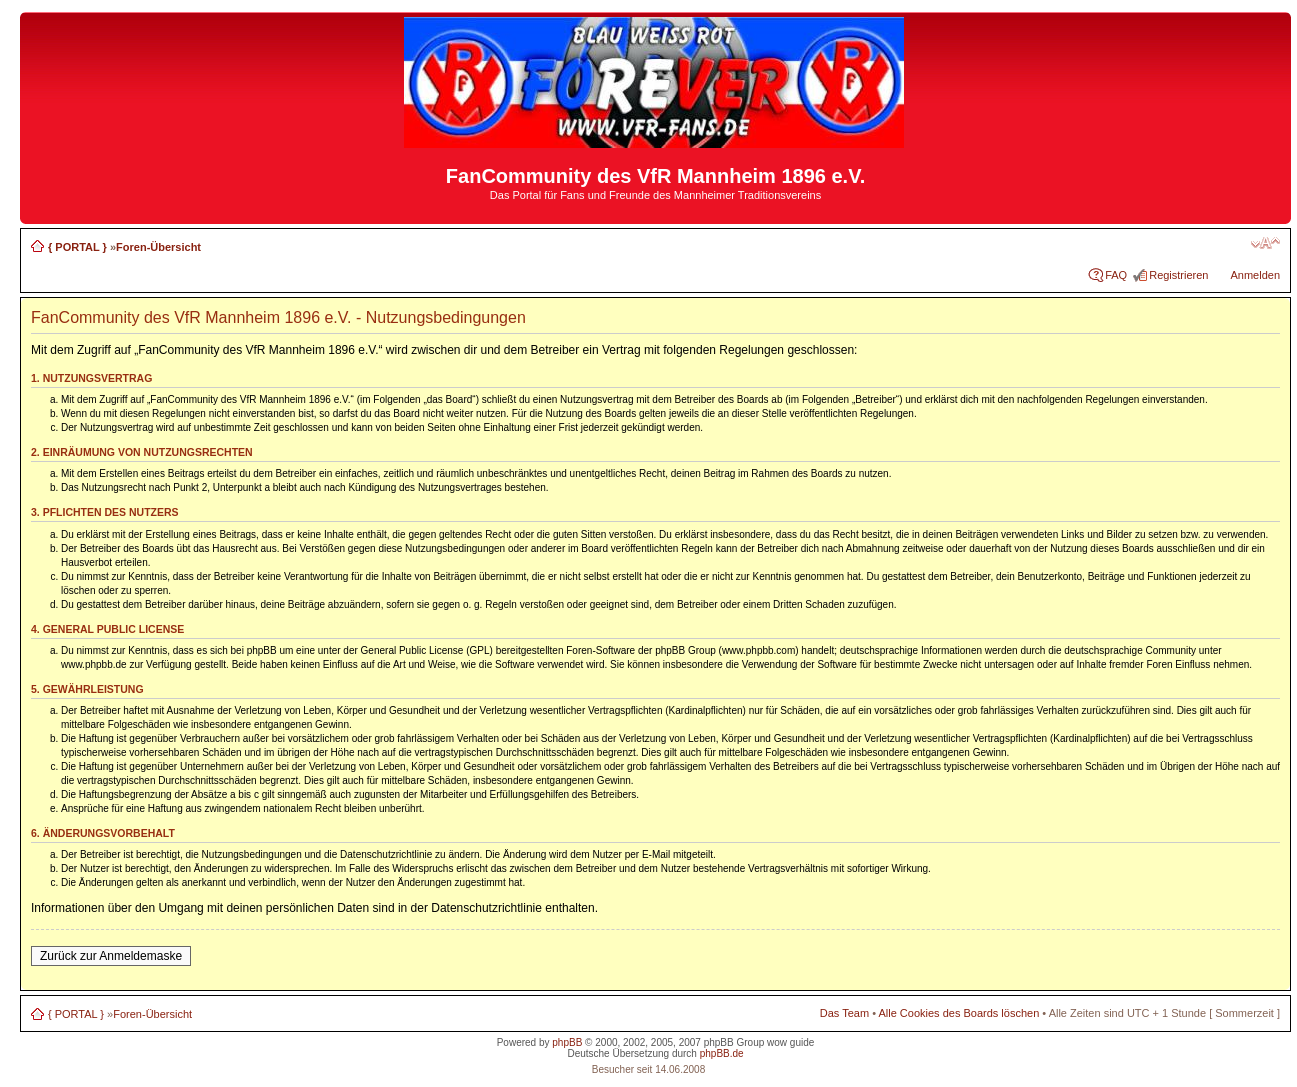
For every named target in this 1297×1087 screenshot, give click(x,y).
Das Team (844, 1013)
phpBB (567, 1042)
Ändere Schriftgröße (1265, 243)
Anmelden (1256, 275)
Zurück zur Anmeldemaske (111, 956)
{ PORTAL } (77, 247)
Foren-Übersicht (158, 247)
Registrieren (1178, 275)
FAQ (1116, 275)
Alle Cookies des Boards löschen (958, 1013)
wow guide (790, 1042)
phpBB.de (722, 1053)
